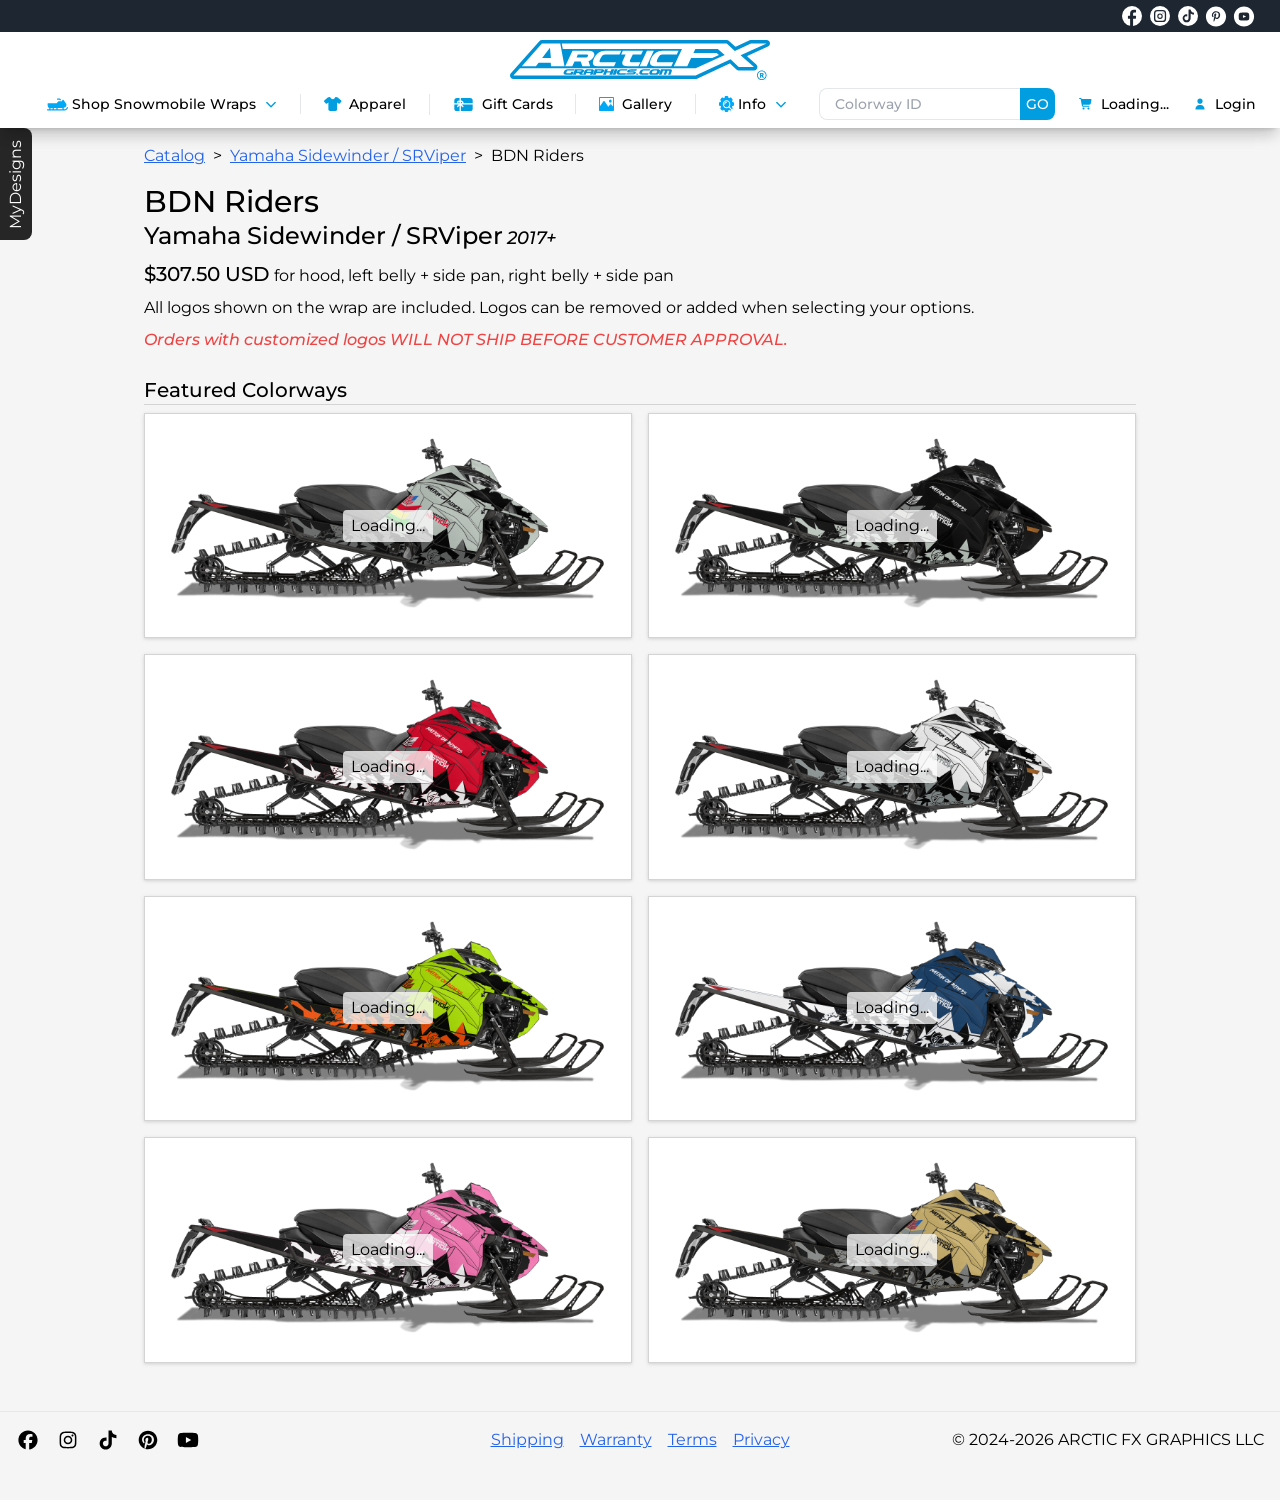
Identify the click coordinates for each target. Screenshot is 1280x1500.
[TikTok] (108, 1440)
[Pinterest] (148, 1440)
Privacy (761, 1439)
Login (1224, 104)
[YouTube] (188, 1440)
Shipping (527, 1439)
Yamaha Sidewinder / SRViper (348, 155)
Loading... (1124, 104)
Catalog (174, 155)
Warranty (616, 1439)
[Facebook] (28, 1440)
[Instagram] (68, 1440)
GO (1037, 104)
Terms (692, 1439)
